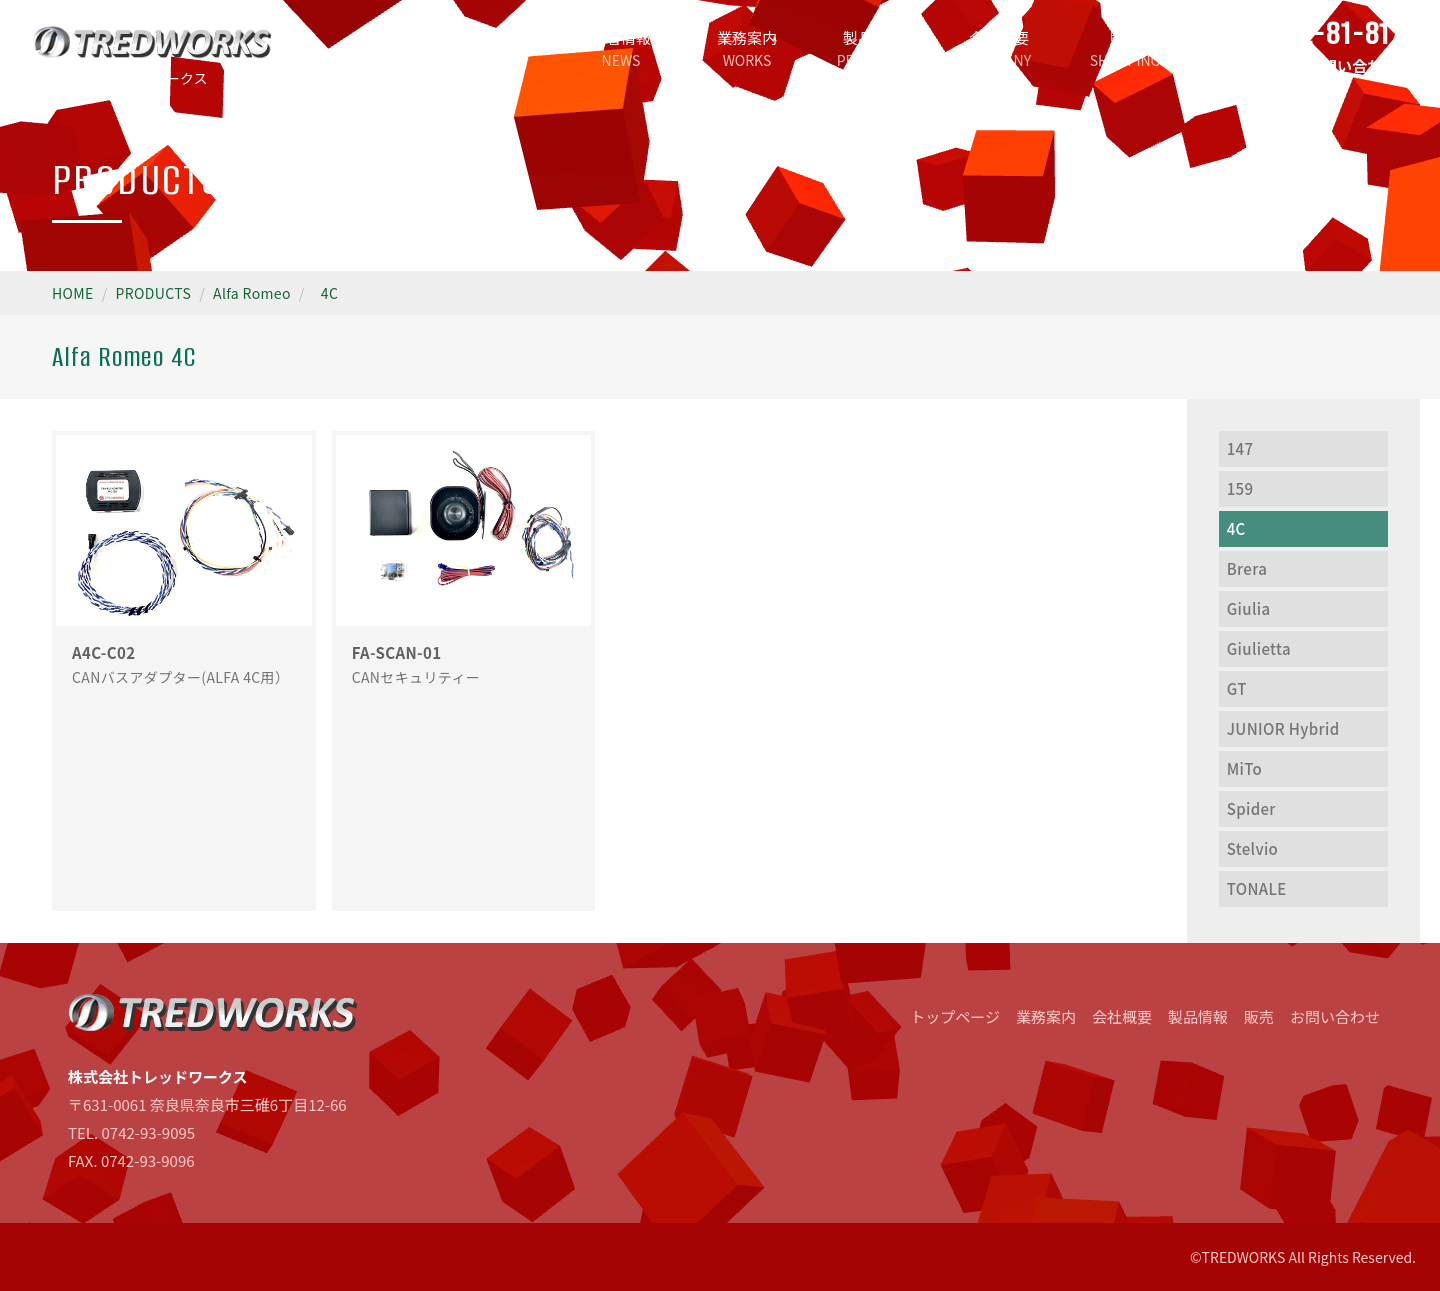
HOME (73, 293)
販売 (1125, 48)
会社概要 (999, 48)
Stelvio (1253, 848)
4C (329, 293)
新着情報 (621, 48)
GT (1237, 688)
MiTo (1244, 768)
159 (1240, 488)
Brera (1247, 568)
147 (1240, 448)
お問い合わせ (1335, 1016)
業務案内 (747, 48)
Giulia (1249, 608)
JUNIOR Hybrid (1283, 728)
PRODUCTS (154, 293)
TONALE (1257, 888)
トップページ (495, 48)
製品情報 (873, 48)
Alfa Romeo (252, 293)
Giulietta (1259, 648)
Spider (1251, 808)
